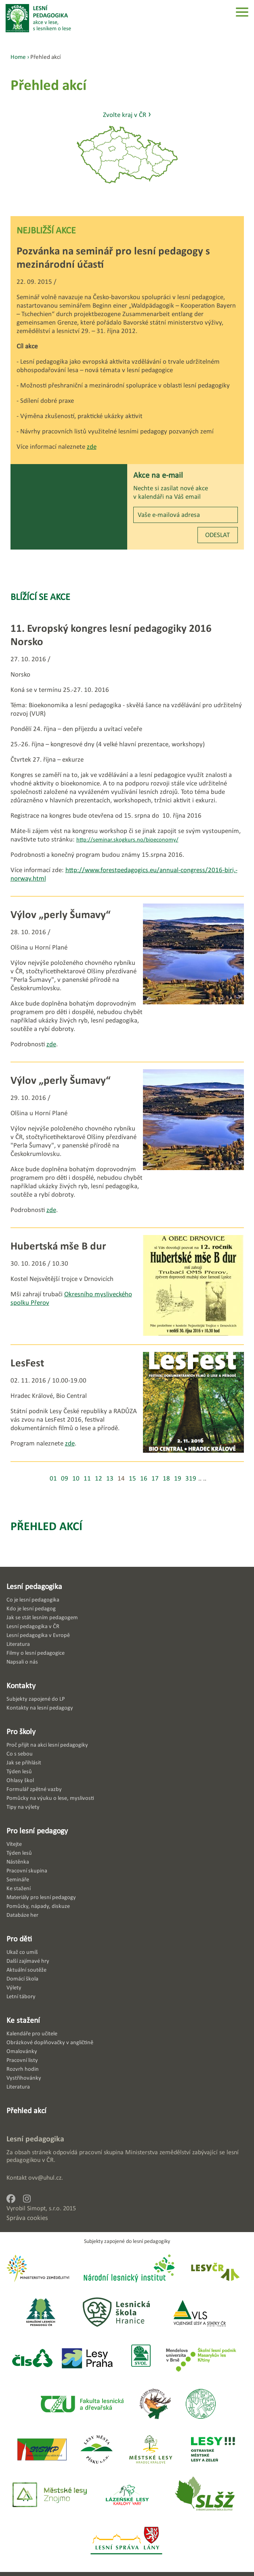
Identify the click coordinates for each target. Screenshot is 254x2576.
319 (190, 1478)
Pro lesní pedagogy (37, 1830)
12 (98, 1478)
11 (87, 1478)
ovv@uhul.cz (44, 2177)
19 (177, 1478)
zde (92, 446)
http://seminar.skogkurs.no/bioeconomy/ (127, 839)
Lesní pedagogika (34, 1586)
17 (155, 1478)
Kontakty (21, 1685)
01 (53, 1478)
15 (132, 1478)
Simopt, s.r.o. (44, 2208)
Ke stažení (23, 2020)
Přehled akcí (46, 1525)
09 (64, 1478)
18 (166, 1478)
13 (109, 1478)
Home (18, 56)
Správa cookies (27, 2218)
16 (143, 1478)
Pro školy (21, 1731)
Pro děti (19, 1938)
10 (76, 1478)
